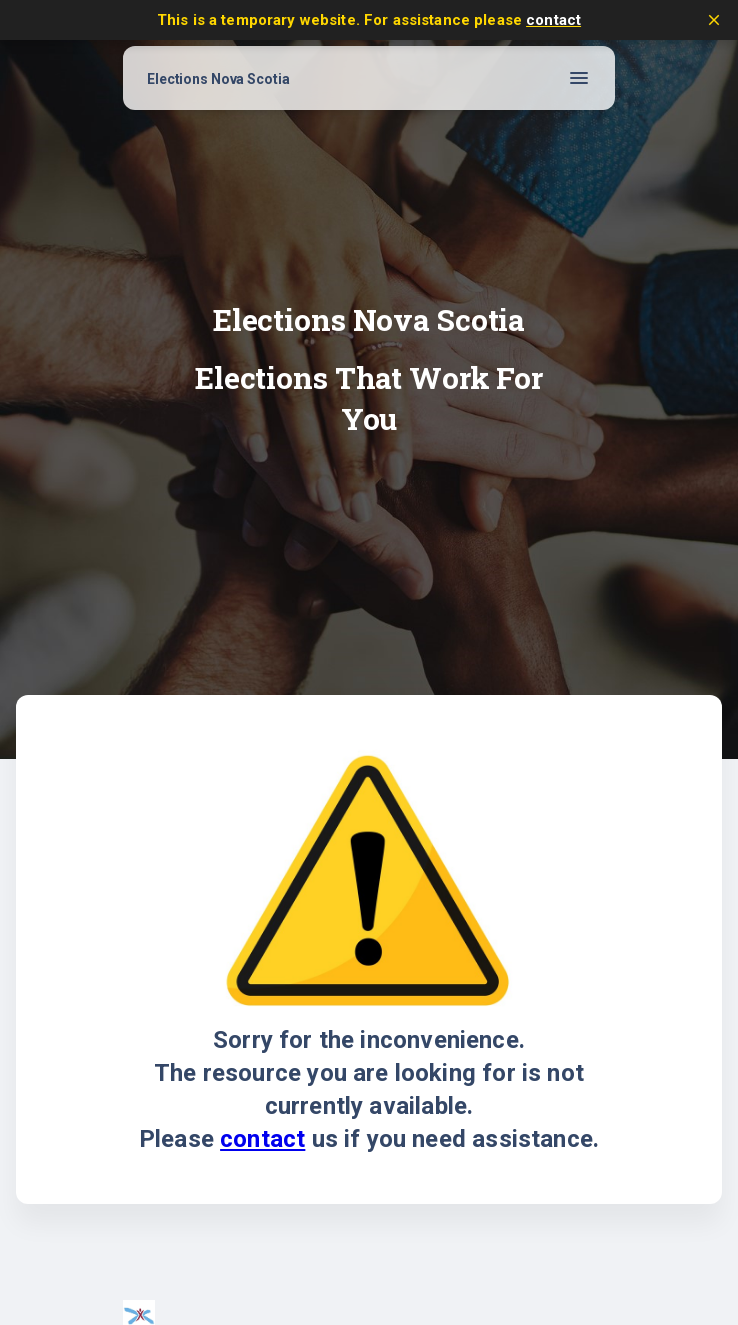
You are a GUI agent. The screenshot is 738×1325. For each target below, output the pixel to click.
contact (553, 20)
